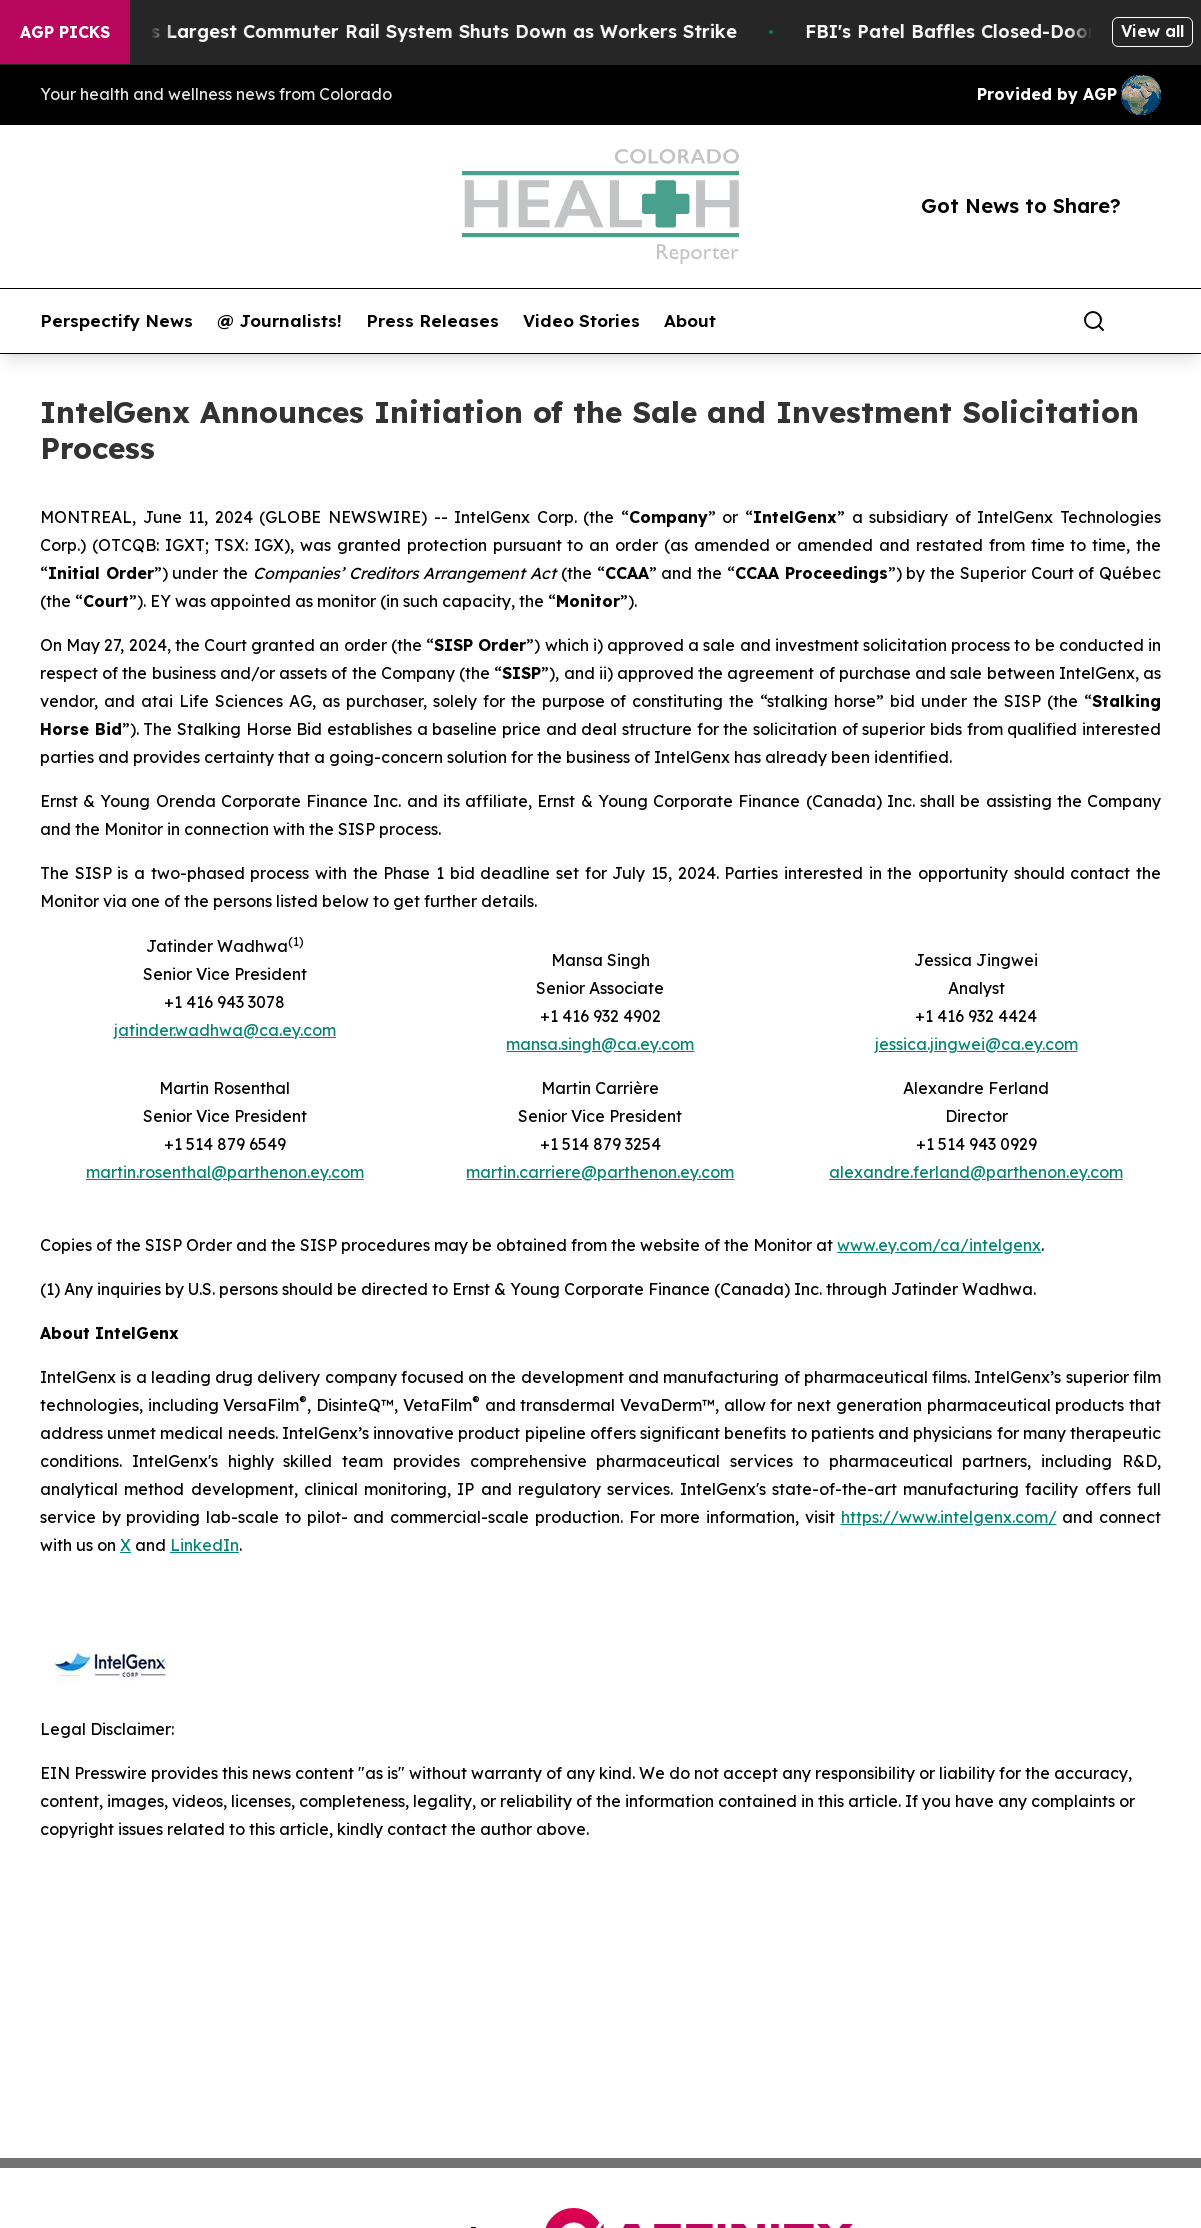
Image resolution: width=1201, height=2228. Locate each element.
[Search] (1094, 321)
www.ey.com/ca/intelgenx (939, 1245)
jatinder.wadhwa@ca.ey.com (225, 1030)
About (690, 321)
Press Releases (432, 321)
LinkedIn (204, 1545)
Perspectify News (116, 321)
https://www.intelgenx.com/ (949, 1517)
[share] (1147, 321)
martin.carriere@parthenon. (573, 1172)
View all (1152, 31)
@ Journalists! (279, 321)
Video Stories (581, 321)
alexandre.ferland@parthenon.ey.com (976, 1172)
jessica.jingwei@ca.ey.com (976, 1044)
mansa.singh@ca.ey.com (600, 1044)
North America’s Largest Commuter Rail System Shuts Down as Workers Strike (394, 31)
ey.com (707, 1172)
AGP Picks (65, 32)
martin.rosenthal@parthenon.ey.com (225, 1172)
